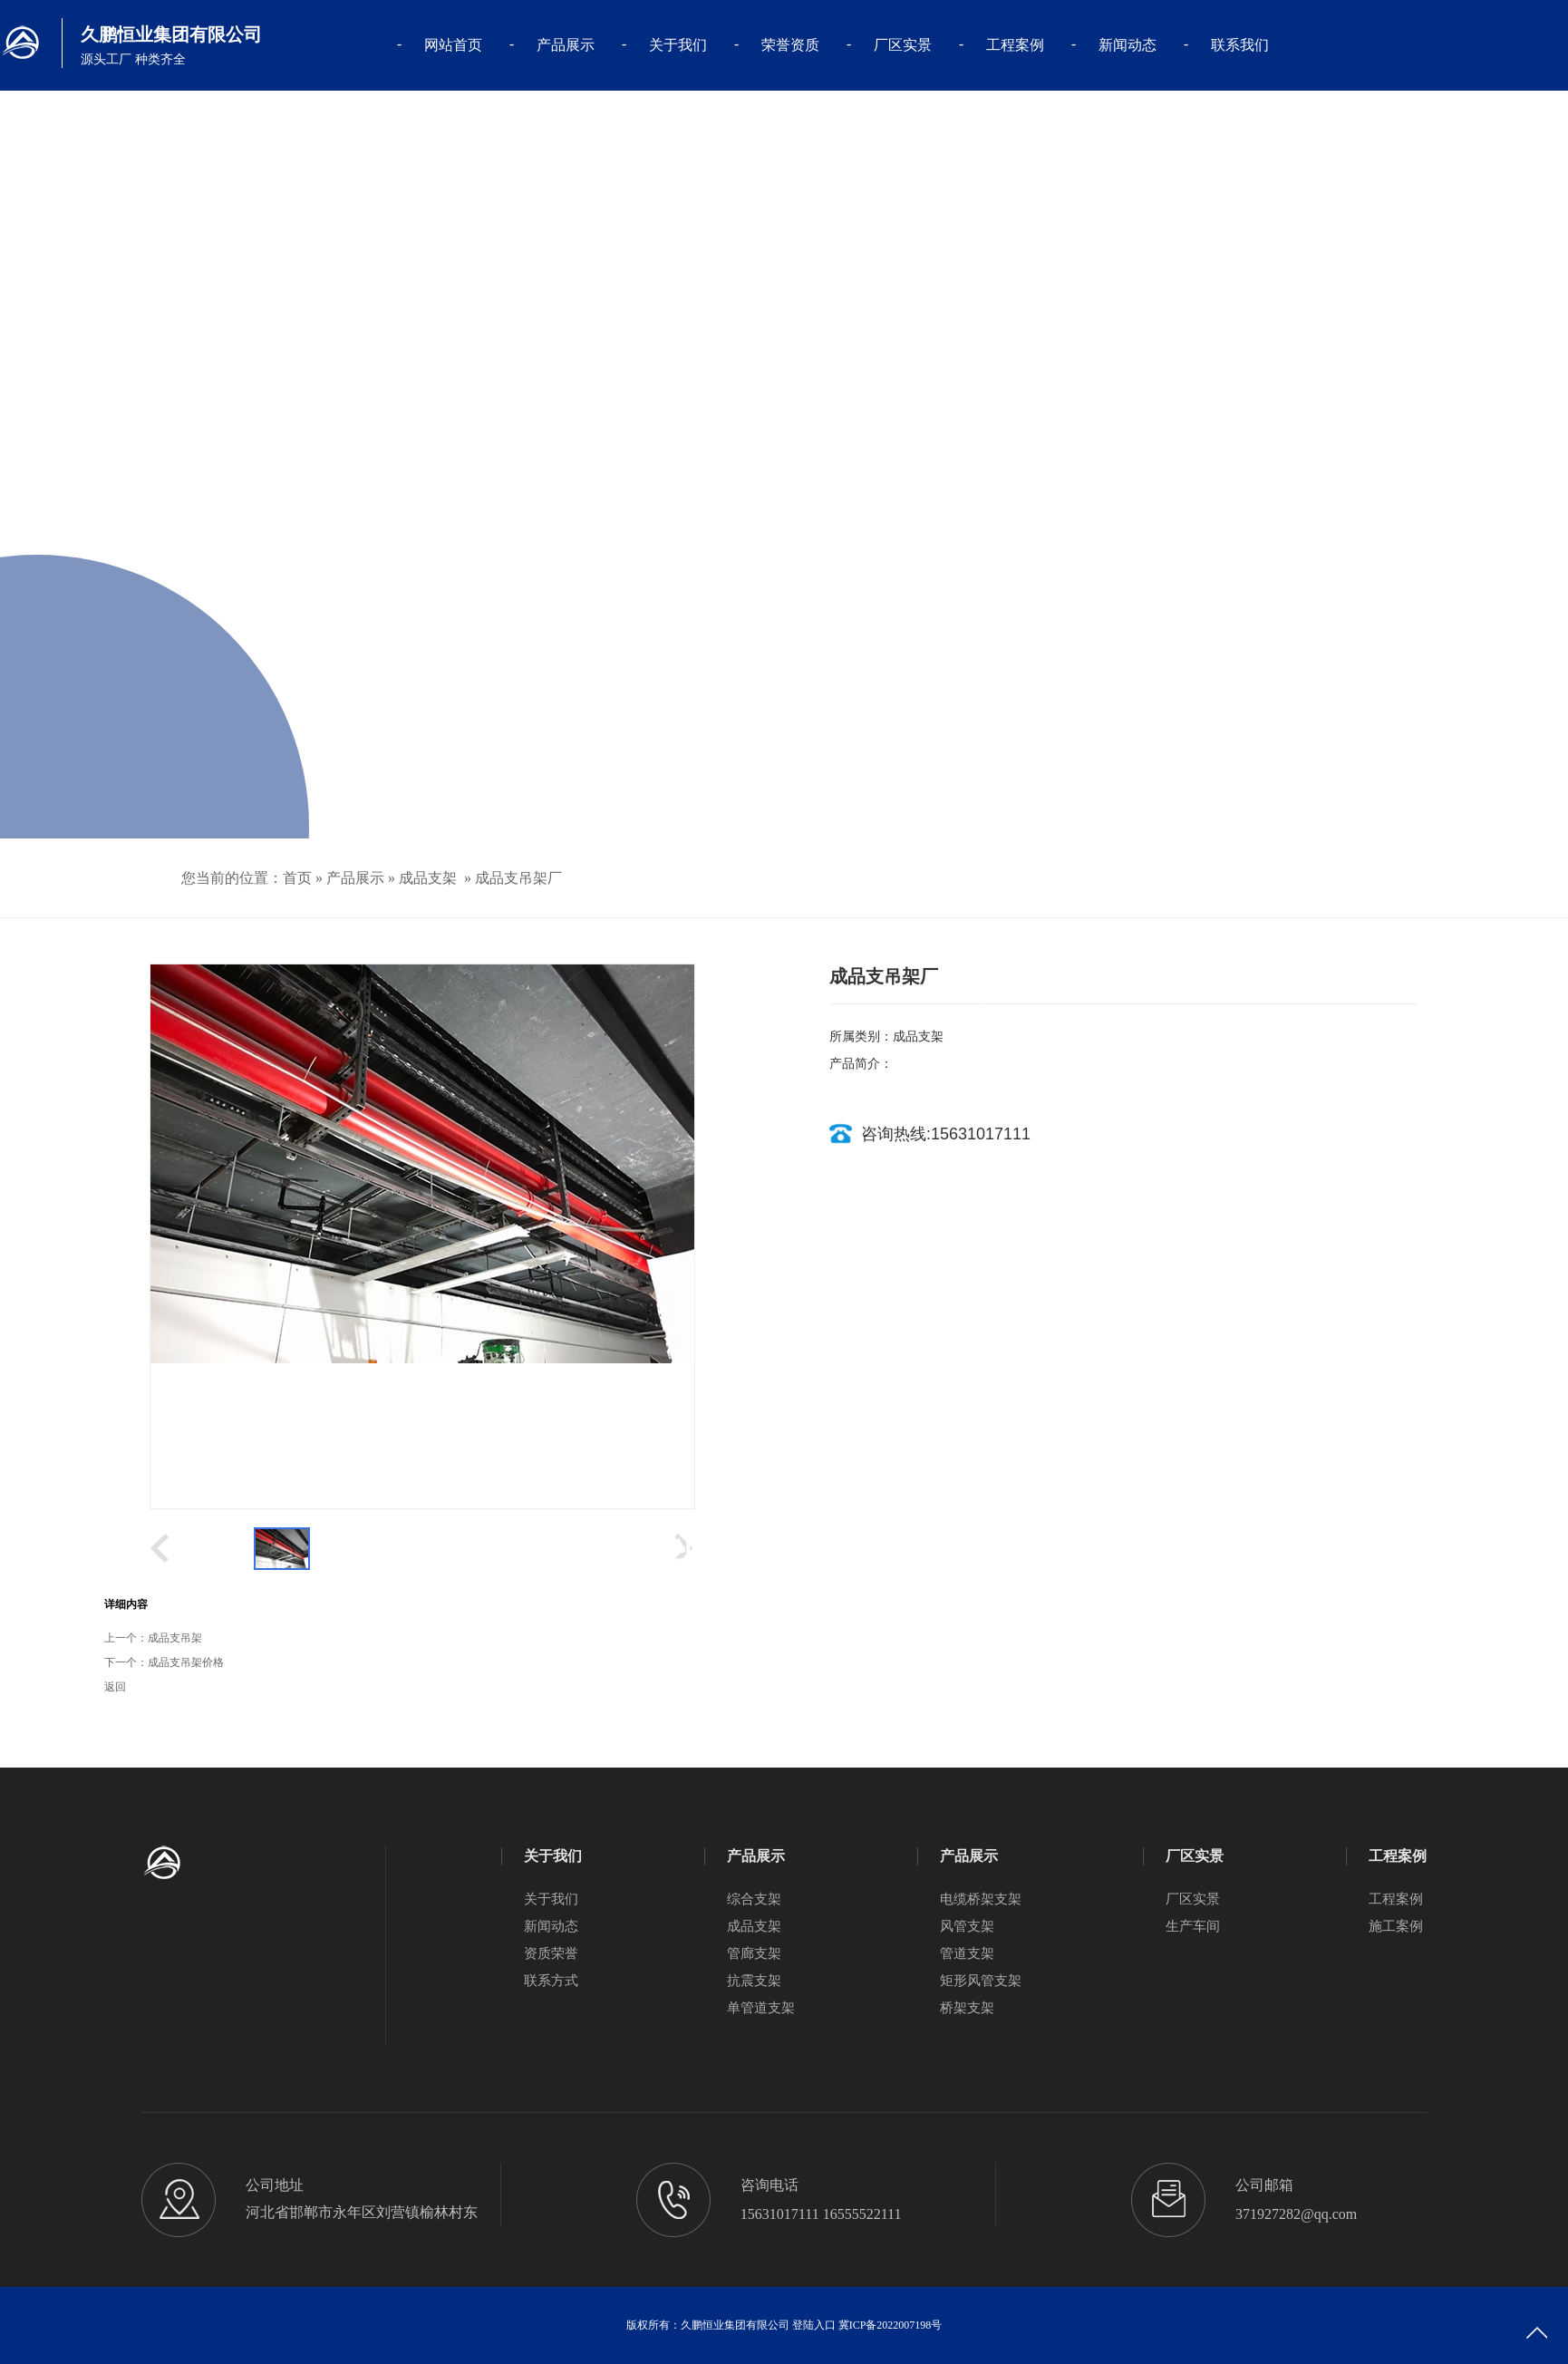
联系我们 (1240, 45)
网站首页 (453, 45)
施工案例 (1396, 1926)
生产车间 (1193, 1926)
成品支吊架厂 (518, 878)
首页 (297, 878)
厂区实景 (903, 45)
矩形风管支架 (980, 1980)
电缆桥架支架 (980, 1899)
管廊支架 (754, 1953)
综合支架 (754, 1899)
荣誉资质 (790, 45)
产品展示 (566, 45)
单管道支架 (761, 2008)
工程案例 (1015, 45)
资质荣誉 (551, 1953)
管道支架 (967, 1953)
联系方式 (551, 1980)
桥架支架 (967, 2008)
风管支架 (967, 1926)
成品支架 (428, 878)
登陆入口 (814, 2325)
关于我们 (678, 45)
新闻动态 (1128, 45)
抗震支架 (754, 1980)
